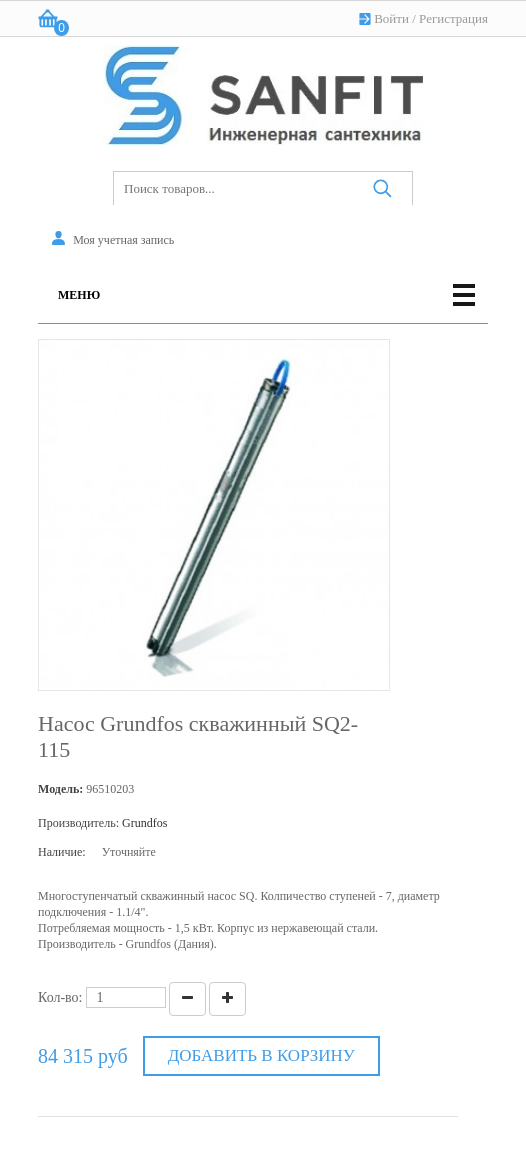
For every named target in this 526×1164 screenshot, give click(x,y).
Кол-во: (60, 997)
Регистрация (453, 18)
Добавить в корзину (261, 1055)
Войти (391, 18)
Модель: (60, 789)
